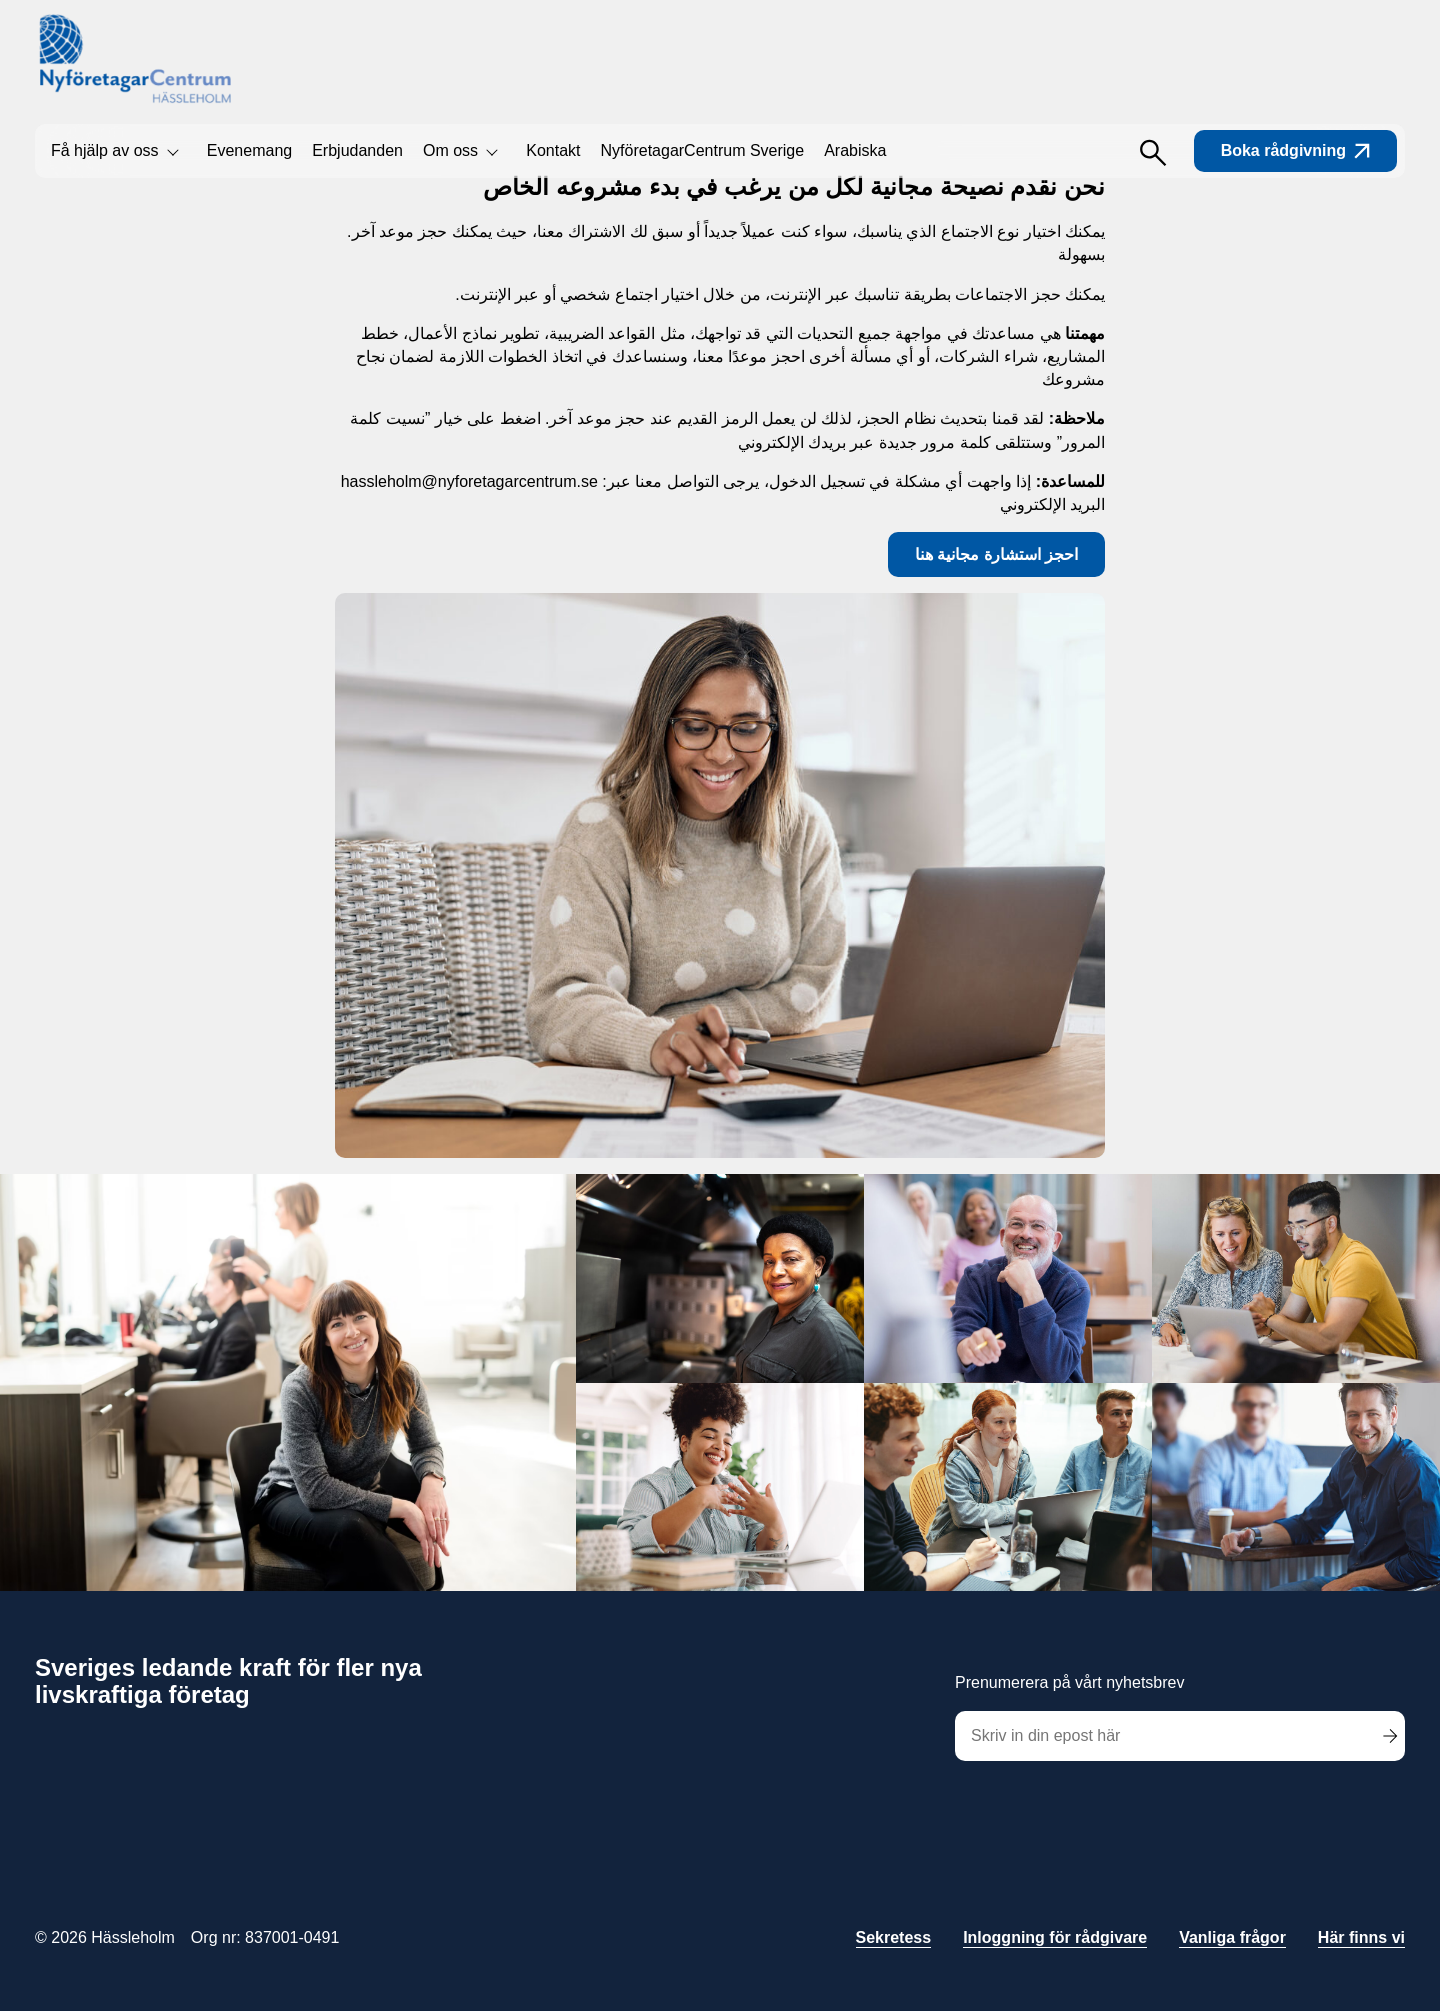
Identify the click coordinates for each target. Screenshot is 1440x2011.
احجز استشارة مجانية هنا (996, 554)
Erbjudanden (357, 150)
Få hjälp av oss (105, 150)
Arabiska (855, 150)
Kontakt (553, 150)
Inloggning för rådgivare (1055, 1937)
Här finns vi (1361, 1937)
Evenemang (249, 150)
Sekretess (894, 1937)
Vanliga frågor (1232, 1937)
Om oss (450, 150)
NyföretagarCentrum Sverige (703, 150)
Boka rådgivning (1295, 150)
